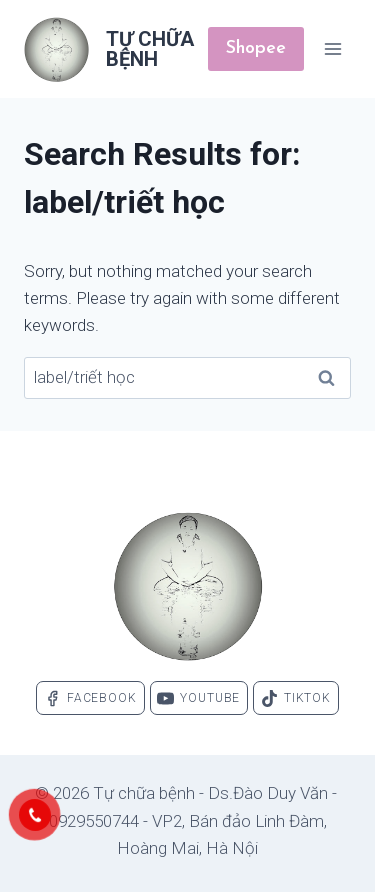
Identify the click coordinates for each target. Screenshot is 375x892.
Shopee (256, 48)
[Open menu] (332, 48)
